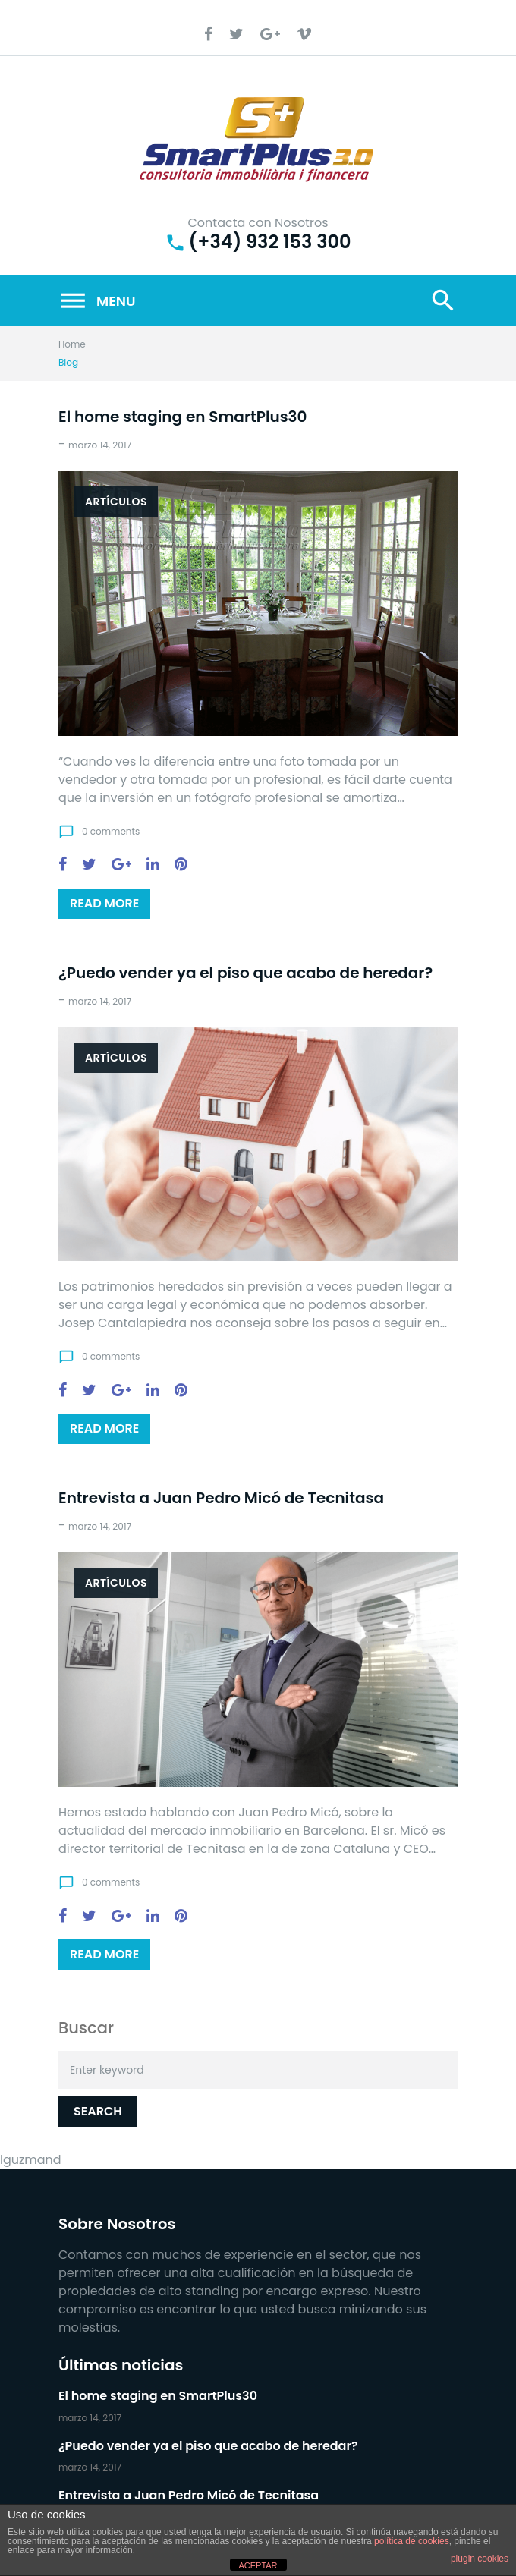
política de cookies (411, 2541)
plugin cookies (479, 2558)
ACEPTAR (257, 2565)
